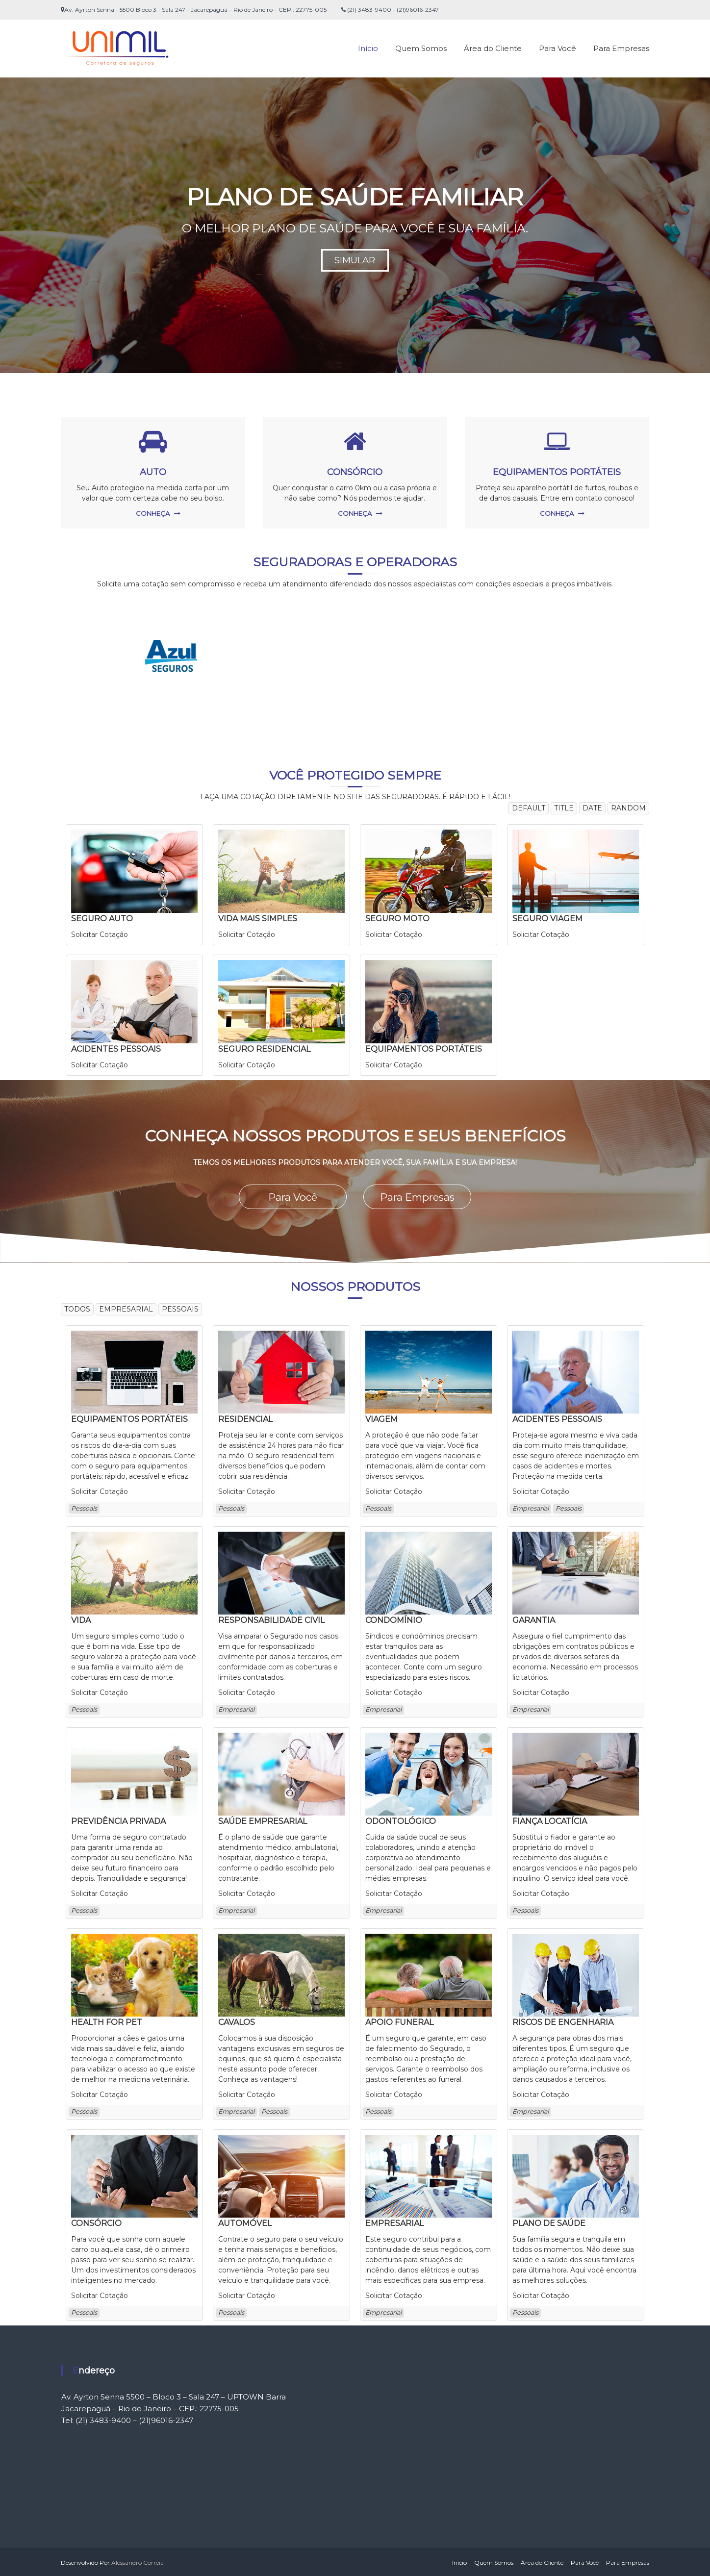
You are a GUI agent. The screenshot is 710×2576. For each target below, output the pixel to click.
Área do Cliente (493, 48)
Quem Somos (421, 48)
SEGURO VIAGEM (547, 918)
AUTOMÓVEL (245, 2221)
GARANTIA (533, 1618)
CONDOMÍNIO (393, 1618)
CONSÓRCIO (354, 472)
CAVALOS (236, 2020)
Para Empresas (621, 48)
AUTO (153, 472)
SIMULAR (355, 260)
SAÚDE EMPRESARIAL (262, 1819)
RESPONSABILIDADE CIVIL (271, 1618)
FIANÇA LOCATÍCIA (549, 1819)
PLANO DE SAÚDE (548, 2221)
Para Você (557, 48)
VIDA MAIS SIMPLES (257, 918)
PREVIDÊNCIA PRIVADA (118, 1819)
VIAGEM (381, 1417)
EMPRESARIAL (394, 2221)
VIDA (81, 1618)
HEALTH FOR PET (106, 2020)
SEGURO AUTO (102, 918)
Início (368, 48)
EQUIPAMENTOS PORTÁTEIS (557, 472)
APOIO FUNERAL (399, 2020)
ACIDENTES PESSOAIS (116, 1049)
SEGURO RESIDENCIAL (264, 1049)
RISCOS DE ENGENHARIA (562, 2020)
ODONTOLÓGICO (400, 1819)
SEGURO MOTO (397, 918)
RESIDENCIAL (245, 1417)
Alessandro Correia (137, 2561)
